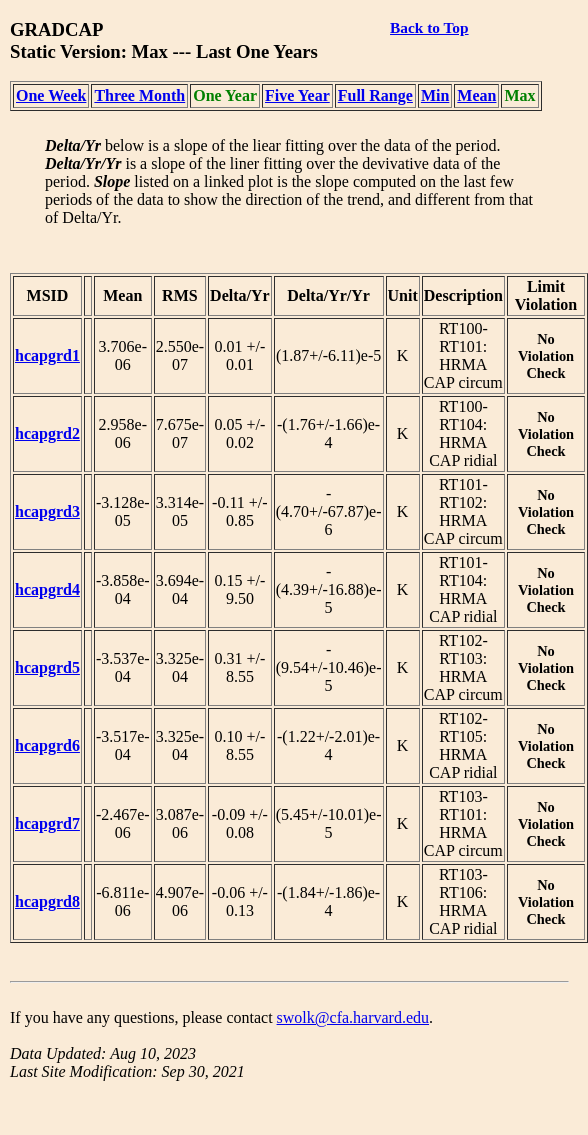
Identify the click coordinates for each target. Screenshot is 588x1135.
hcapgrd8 (47, 901)
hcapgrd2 (47, 433)
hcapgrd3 (47, 511)
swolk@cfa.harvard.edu (353, 1017)
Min (435, 95)
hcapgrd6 (47, 745)
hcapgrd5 (47, 667)
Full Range (375, 95)
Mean (476, 95)
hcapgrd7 (47, 823)
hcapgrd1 (47, 355)
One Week (51, 95)
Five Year (297, 95)
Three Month (139, 95)
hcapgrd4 (47, 589)
